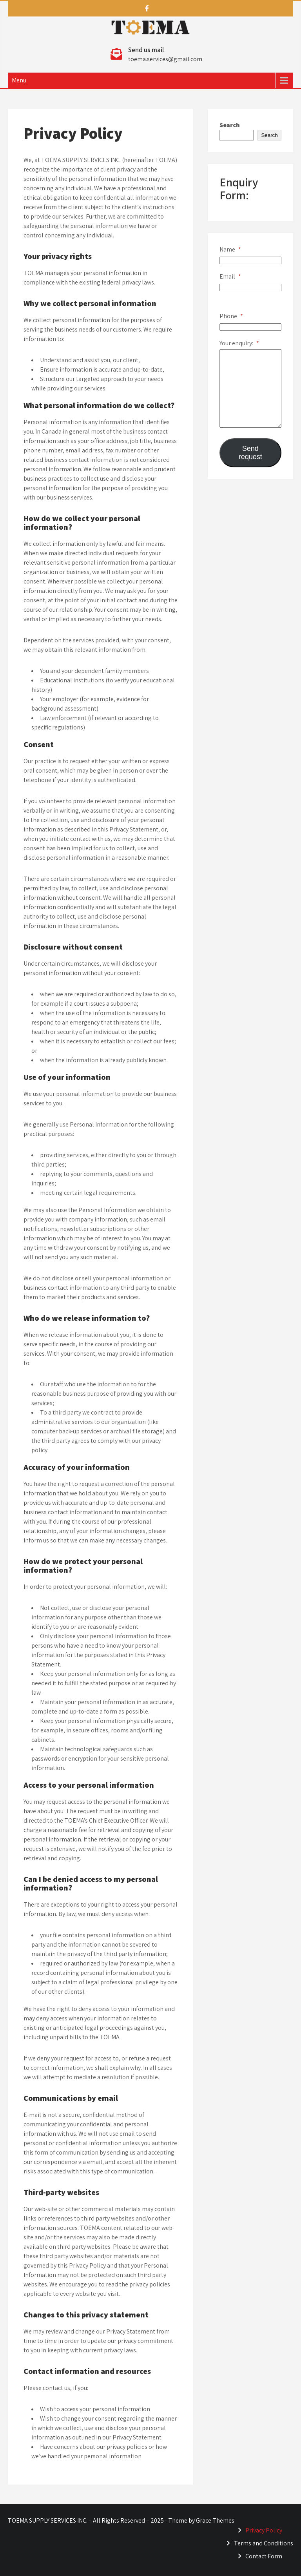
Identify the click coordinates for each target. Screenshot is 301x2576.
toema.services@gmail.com (165, 59)
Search (229, 125)
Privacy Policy (263, 2530)
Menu (19, 80)
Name (230, 249)
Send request (250, 453)
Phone (231, 316)
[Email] (250, 287)
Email (230, 276)
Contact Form (263, 2556)
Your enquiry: (239, 343)
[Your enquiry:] (250, 388)
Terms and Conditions (263, 2543)
